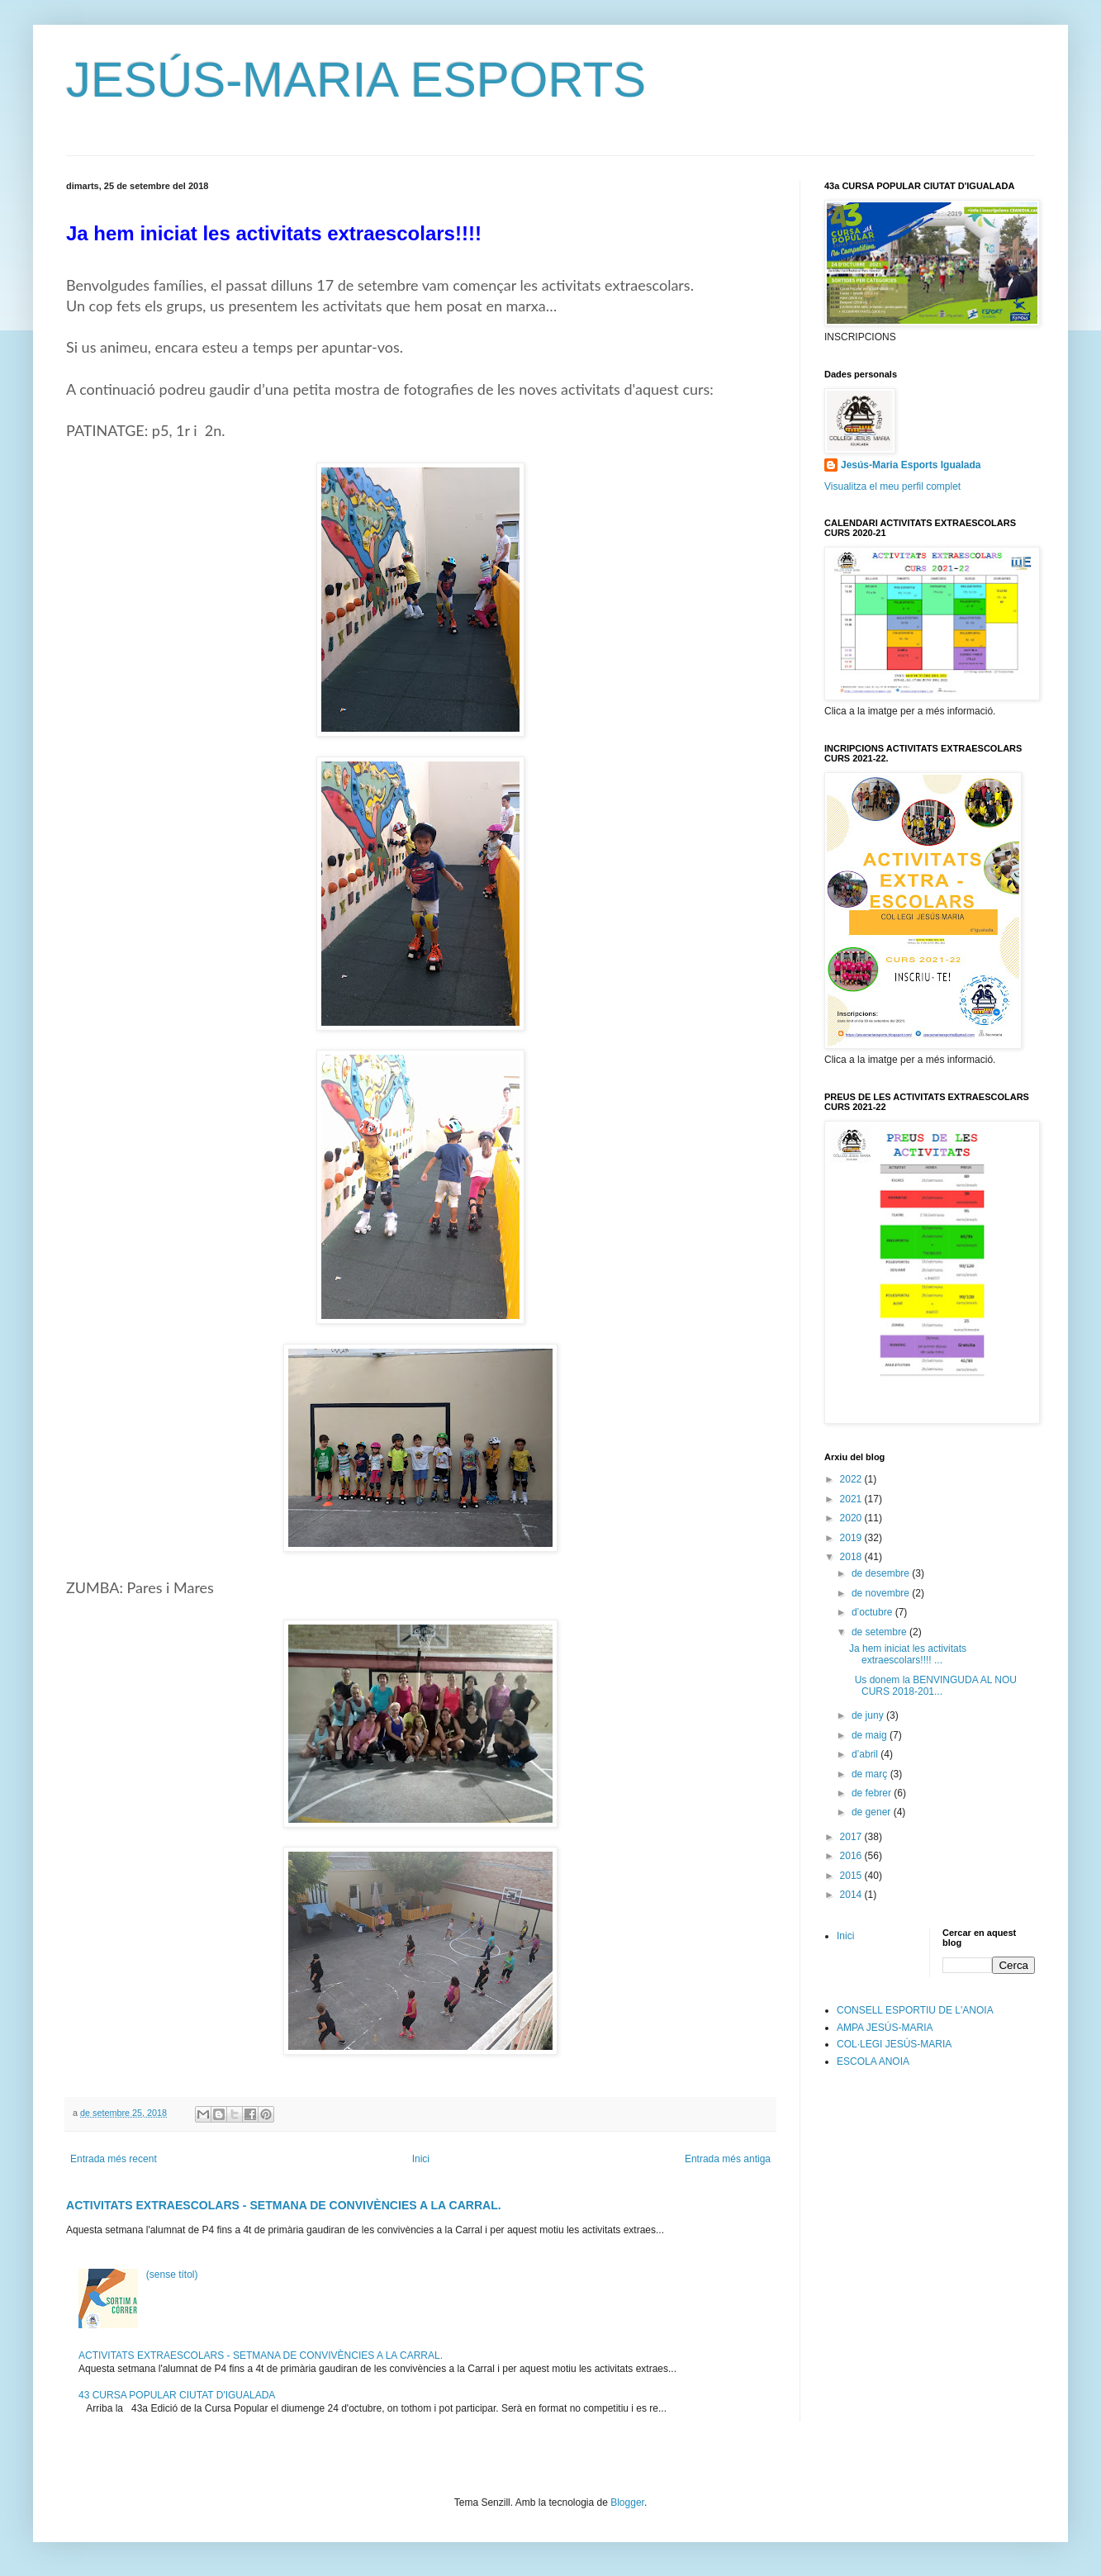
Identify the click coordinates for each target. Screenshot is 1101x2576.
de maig (871, 1735)
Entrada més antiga (728, 2159)
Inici (420, 2159)
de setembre (880, 1632)
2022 (852, 1479)
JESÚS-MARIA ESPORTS (356, 79)
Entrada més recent (113, 2159)
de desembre (882, 1573)
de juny (869, 1715)
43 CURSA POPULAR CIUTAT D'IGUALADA (176, 2395)
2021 (852, 1499)
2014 (852, 1894)
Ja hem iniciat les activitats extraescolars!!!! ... (907, 1654)
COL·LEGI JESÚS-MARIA (894, 2044)
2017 (852, 1837)
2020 (852, 1518)
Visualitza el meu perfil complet (892, 486)
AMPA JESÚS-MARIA (885, 2027)
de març (871, 1774)
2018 (852, 1557)
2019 (852, 1538)
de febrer (873, 1793)
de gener (873, 1812)
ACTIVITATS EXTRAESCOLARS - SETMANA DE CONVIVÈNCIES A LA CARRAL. (283, 2205)
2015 (852, 1875)
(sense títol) (172, 2274)
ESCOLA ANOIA (873, 2061)
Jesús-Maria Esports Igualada (910, 465)
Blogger (627, 2502)
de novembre (882, 1593)
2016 (852, 1856)
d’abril (866, 1754)
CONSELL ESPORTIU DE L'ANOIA (915, 2010)
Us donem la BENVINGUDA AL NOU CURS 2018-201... (933, 1685)
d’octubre (873, 1612)
